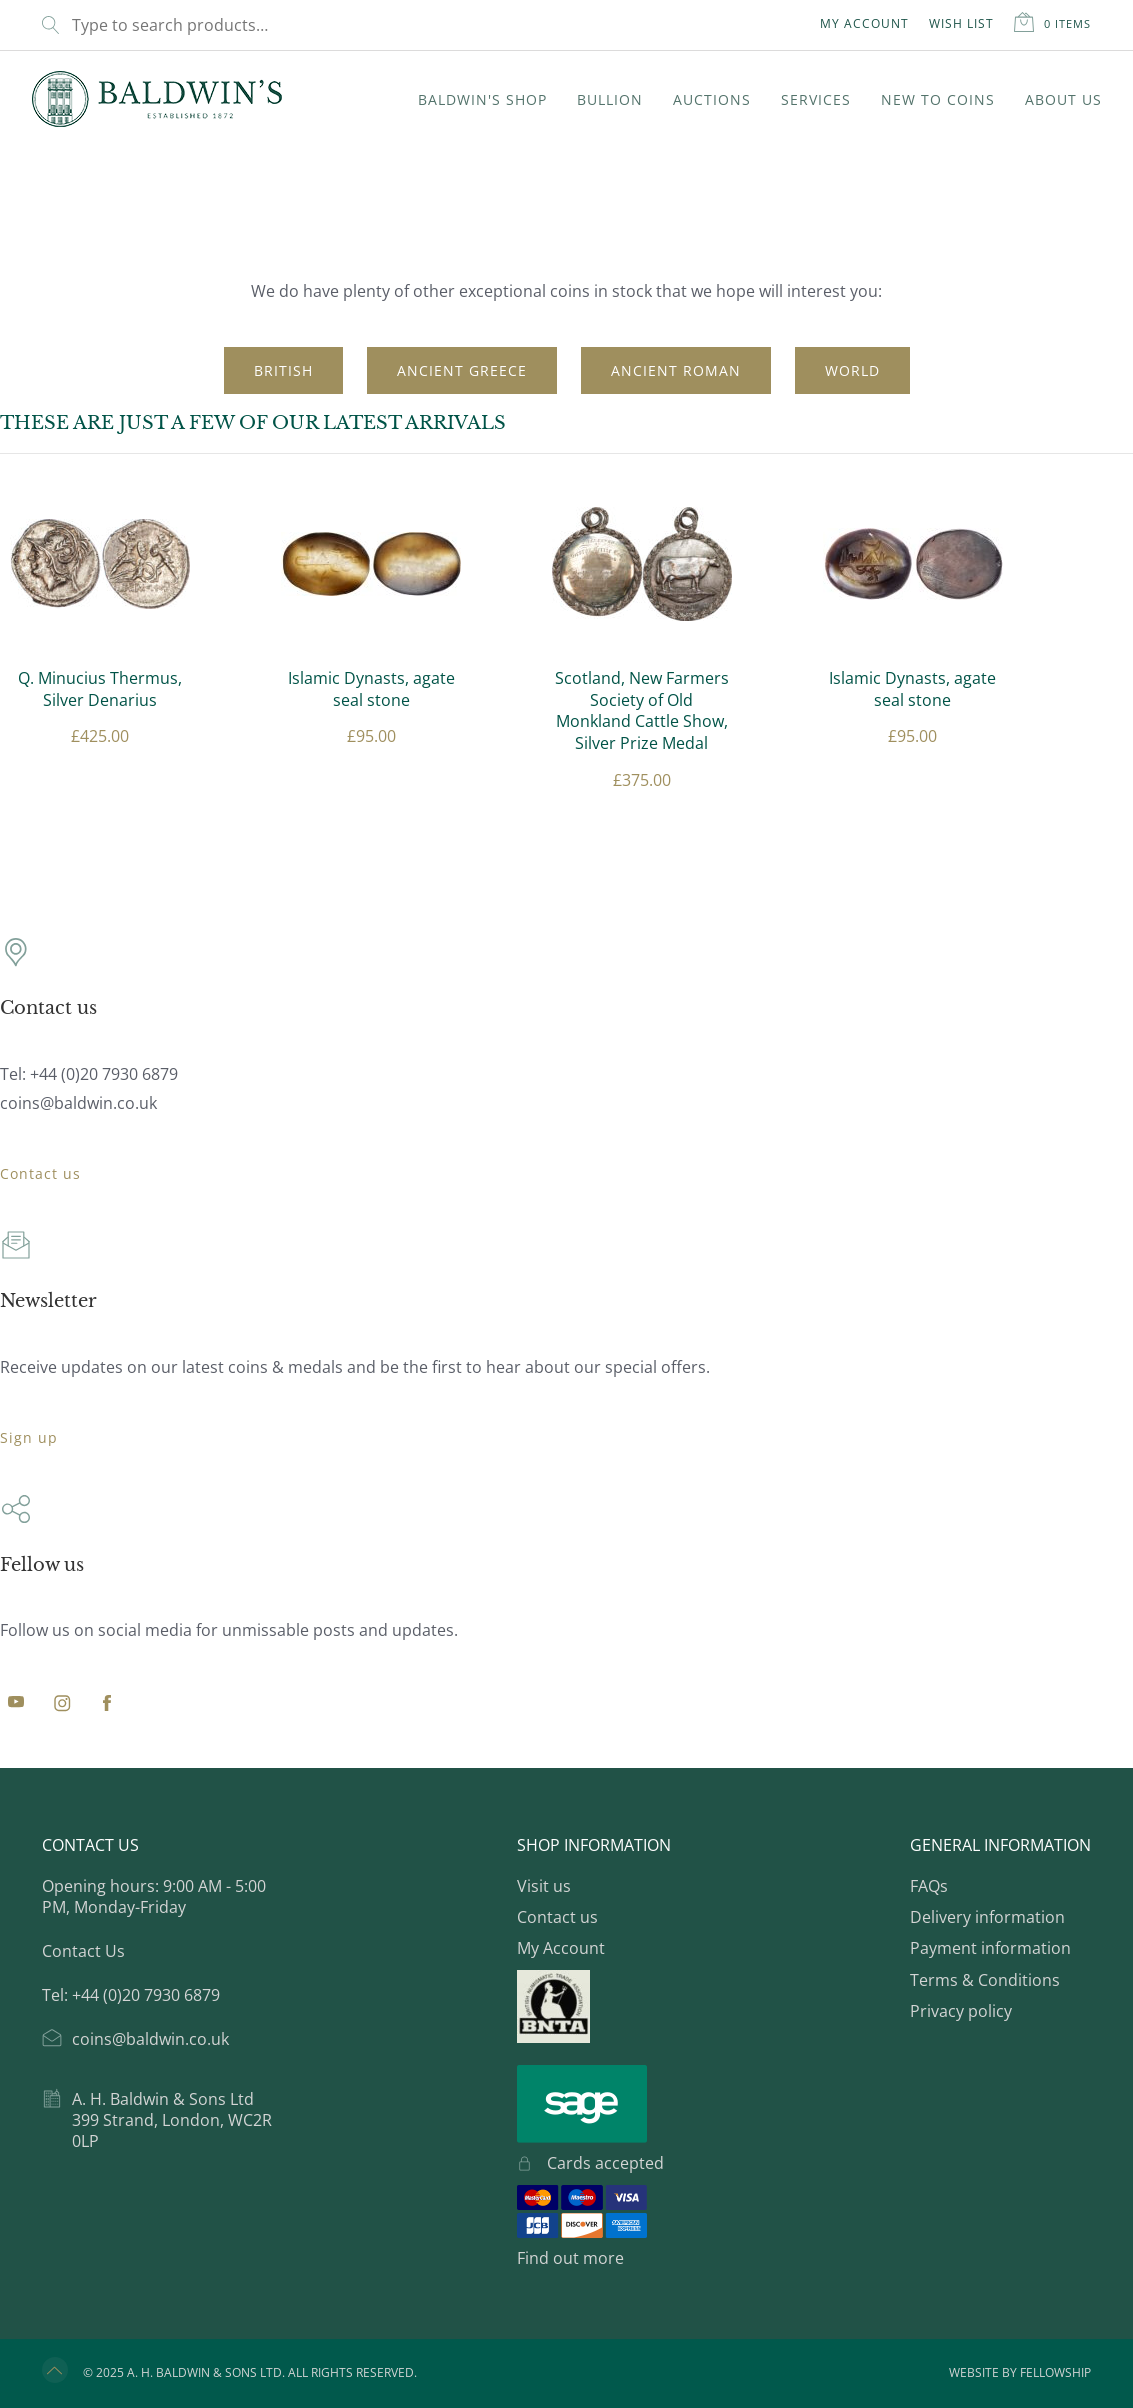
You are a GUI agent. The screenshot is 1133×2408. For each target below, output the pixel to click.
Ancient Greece (462, 370)
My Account (864, 23)
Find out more (570, 2258)
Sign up (29, 1437)
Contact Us (83, 1951)
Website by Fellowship (1020, 2373)
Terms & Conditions (985, 1980)
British (283, 370)
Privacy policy (961, 2011)
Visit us (544, 1886)
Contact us (40, 1173)
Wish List (961, 23)
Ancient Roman (676, 370)
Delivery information (987, 1917)
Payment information (990, 1948)
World (852, 370)
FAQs (929, 1886)
